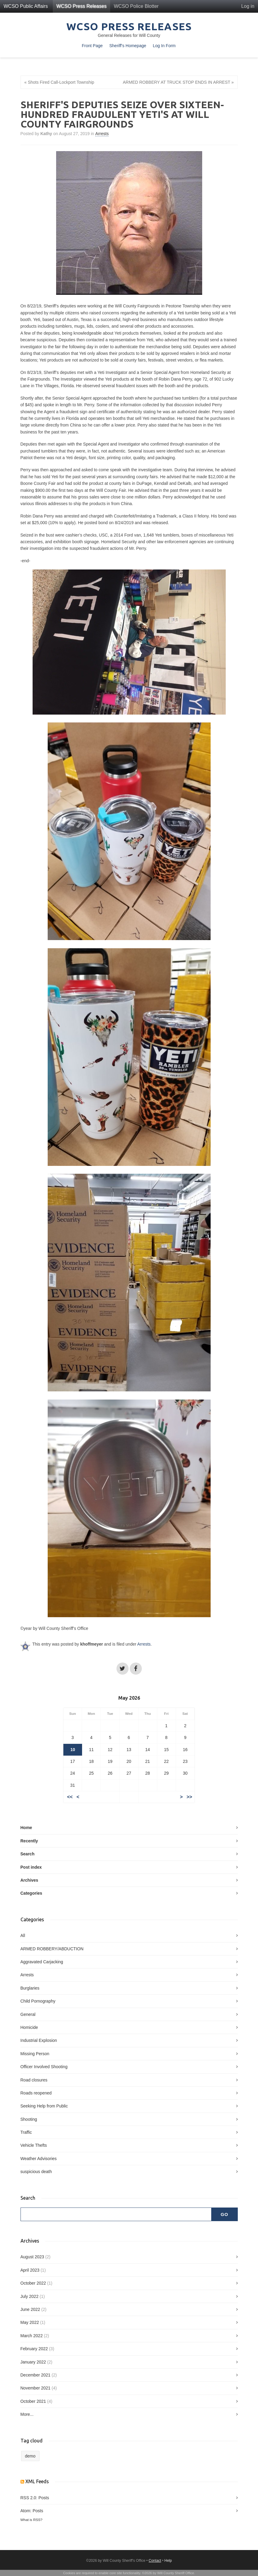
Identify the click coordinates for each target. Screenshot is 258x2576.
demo (30, 2456)
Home (26, 1827)
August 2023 (32, 2256)
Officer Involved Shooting (44, 2066)
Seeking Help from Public (44, 2106)
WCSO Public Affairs (26, 6)
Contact (155, 2560)
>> (189, 1796)
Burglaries (30, 1988)
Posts (43, 2497)
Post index (31, 1867)
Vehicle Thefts (34, 2145)
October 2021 (33, 2401)
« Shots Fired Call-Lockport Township (59, 82)
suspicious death (36, 2171)
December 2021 (36, 2375)
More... (27, 2414)
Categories (31, 1893)
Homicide (29, 2027)
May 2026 (129, 1698)
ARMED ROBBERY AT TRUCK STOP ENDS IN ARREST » (178, 82)
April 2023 (30, 2270)
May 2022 (30, 2322)
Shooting (29, 2119)
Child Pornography (38, 2001)
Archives (29, 1880)
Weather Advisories (39, 2158)
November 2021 (36, 2388)
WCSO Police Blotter (136, 6)
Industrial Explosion (39, 2040)
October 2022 (33, 2283)
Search (28, 1853)
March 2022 (32, 2335)
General (28, 2014)
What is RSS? (32, 2520)
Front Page (92, 45)
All (23, 1935)
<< (70, 1796)
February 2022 (34, 2348)
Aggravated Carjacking (42, 1961)
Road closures (34, 2080)
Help (168, 2560)
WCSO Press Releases (81, 6)
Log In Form (164, 45)
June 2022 (30, 2309)
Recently (29, 1840)
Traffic (26, 2132)
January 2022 (33, 2362)
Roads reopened (36, 2093)
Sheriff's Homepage (127, 45)
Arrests (102, 133)
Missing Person (35, 2053)
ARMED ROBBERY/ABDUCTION (52, 1948)
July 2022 (30, 2296)
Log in (247, 6)
